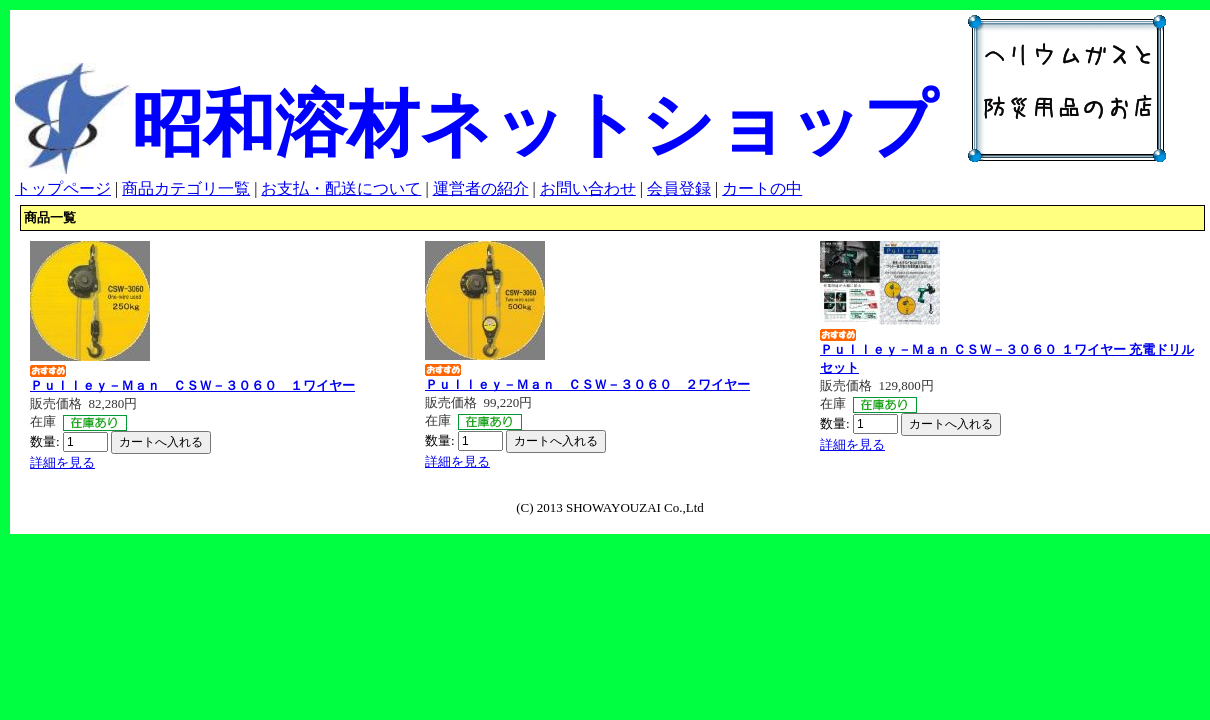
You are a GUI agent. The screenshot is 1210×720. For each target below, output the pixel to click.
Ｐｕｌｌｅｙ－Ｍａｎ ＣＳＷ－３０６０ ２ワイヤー (587, 384)
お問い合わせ (588, 188)
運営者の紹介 (481, 188)
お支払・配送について (341, 188)
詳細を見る (62, 462)
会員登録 (679, 188)
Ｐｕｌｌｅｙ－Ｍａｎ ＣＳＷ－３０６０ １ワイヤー (192, 385)
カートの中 (762, 188)
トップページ (63, 188)
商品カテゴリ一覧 (186, 188)
